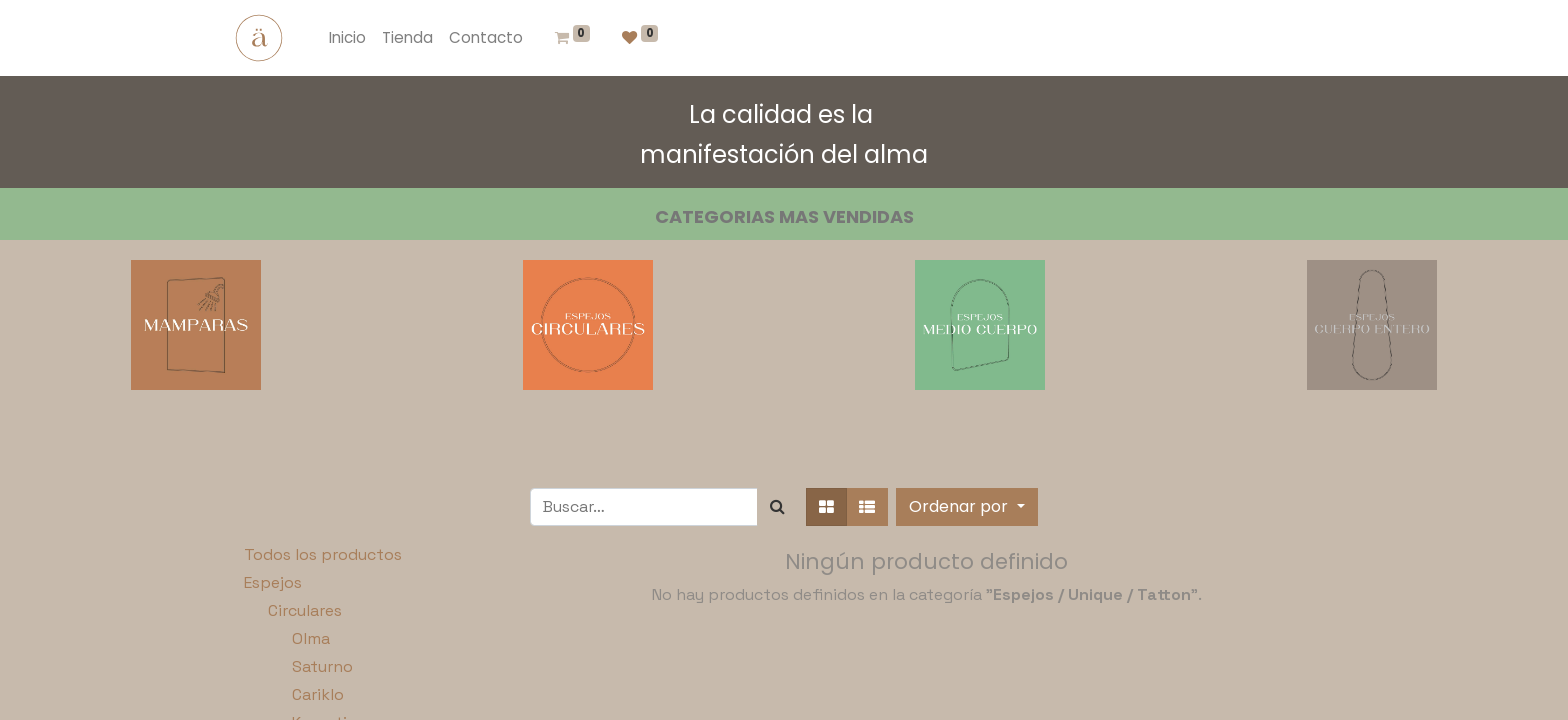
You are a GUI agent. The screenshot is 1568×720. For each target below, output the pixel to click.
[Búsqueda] (777, 507)
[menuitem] (347, 38)
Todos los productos (323, 554)
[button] (966, 507)
